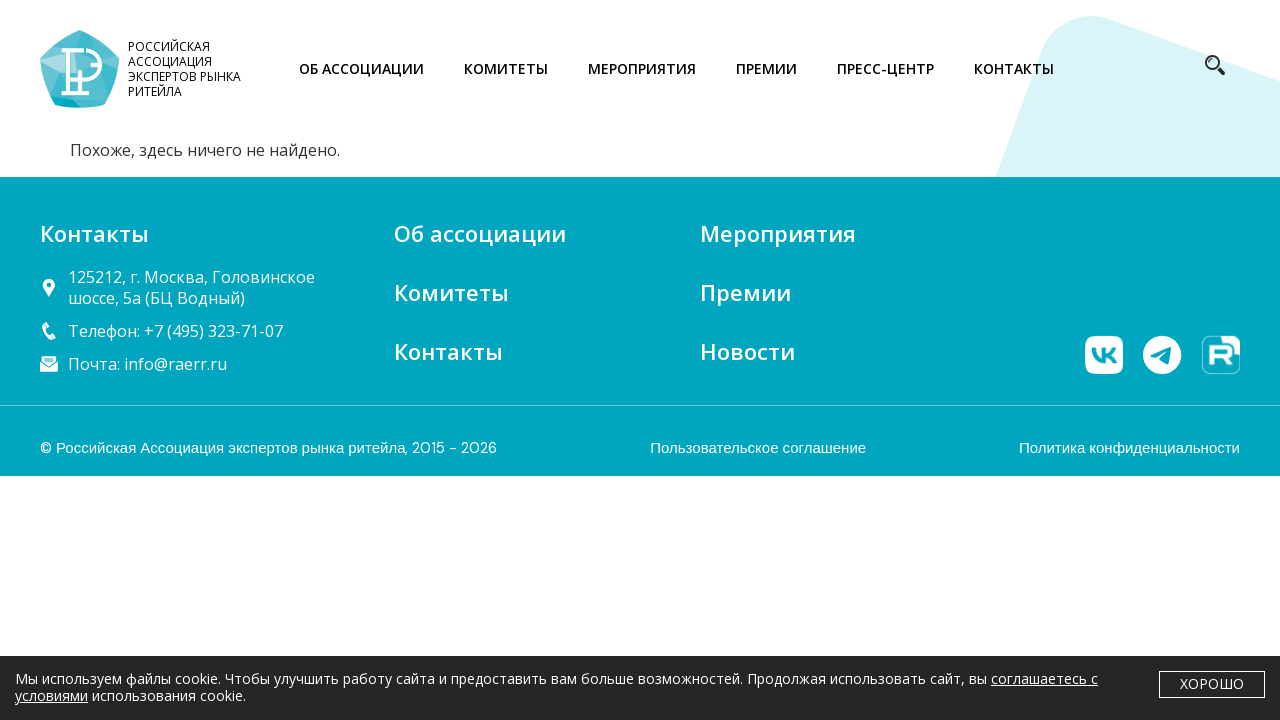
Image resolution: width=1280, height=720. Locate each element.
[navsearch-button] (1215, 69)
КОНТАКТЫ (1014, 68)
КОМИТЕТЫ (506, 68)
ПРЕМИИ (766, 68)
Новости (747, 351)
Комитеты (451, 292)
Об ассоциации (480, 233)
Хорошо (1212, 683)
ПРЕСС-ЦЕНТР (885, 68)
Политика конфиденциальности (1129, 448)
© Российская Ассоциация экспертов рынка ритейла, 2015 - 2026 (268, 448)
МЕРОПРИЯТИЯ (642, 68)
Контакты (448, 351)
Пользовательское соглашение (758, 448)
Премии (745, 292)
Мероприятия (778, 233)
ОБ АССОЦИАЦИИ (361, 68)
